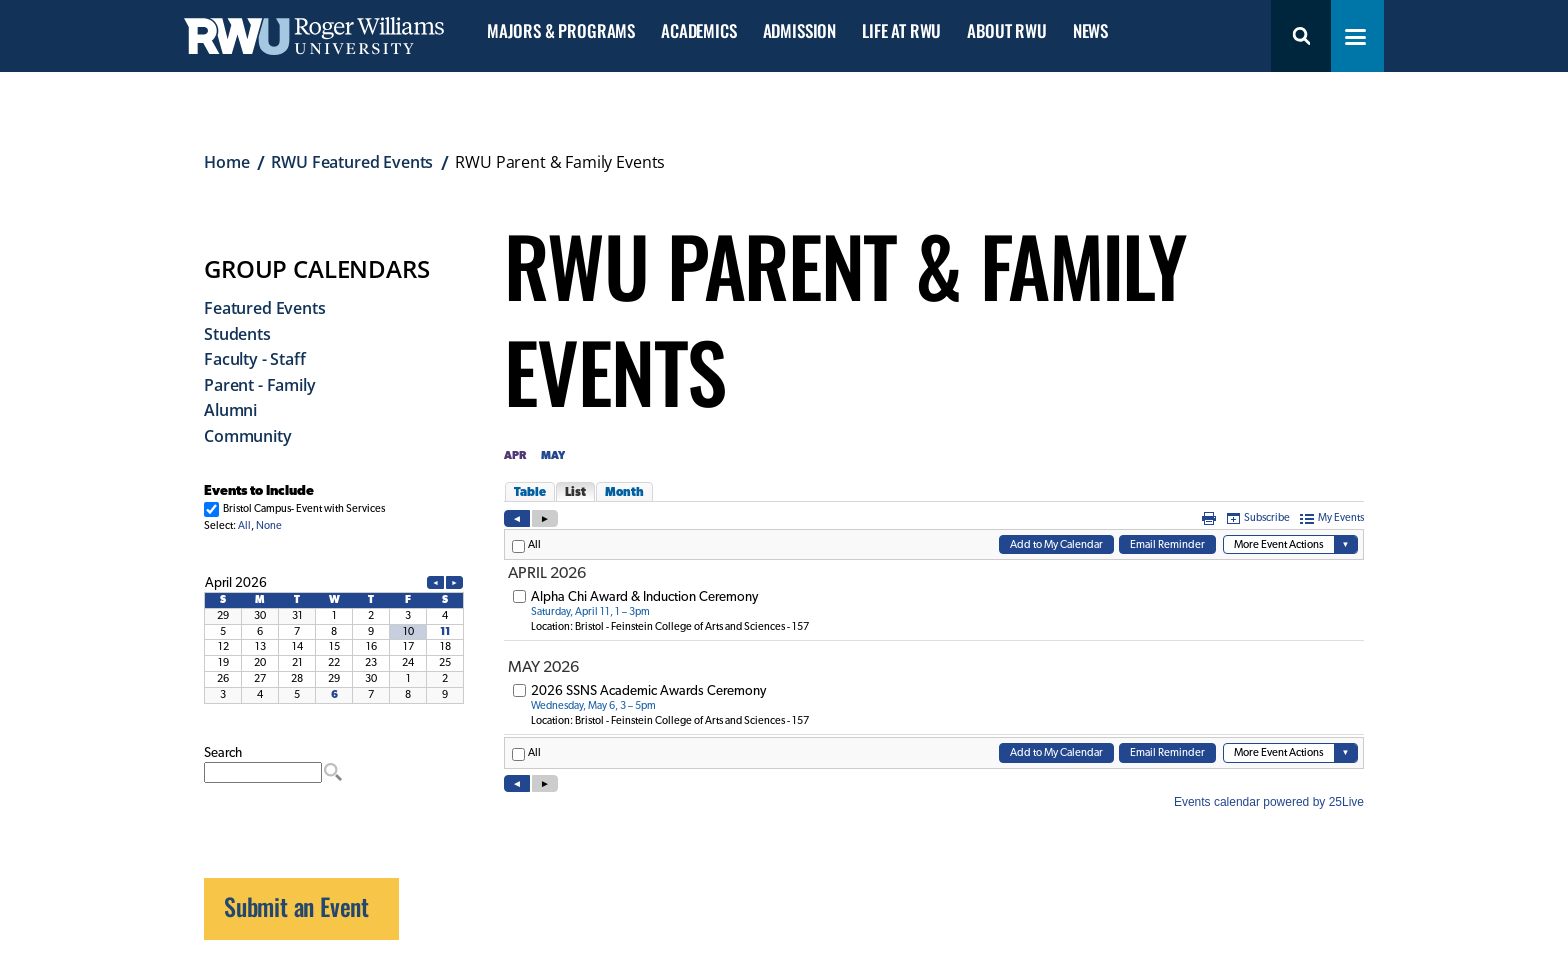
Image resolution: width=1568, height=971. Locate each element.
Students (237, 334)
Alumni (230, 410)
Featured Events (265, 308)
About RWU (1006, 31)
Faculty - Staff (255, 359)
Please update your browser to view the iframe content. (334, 507)
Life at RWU (901, 31)
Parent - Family (260, 385)
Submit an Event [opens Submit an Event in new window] (296, 906)
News (1090, 31)
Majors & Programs (561, 31)
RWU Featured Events (352, 162)
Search (1301, 36)
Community (248, 436)
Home (226, 162)
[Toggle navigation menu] (1355, 37)
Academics (698, 31)
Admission (799, 31)
